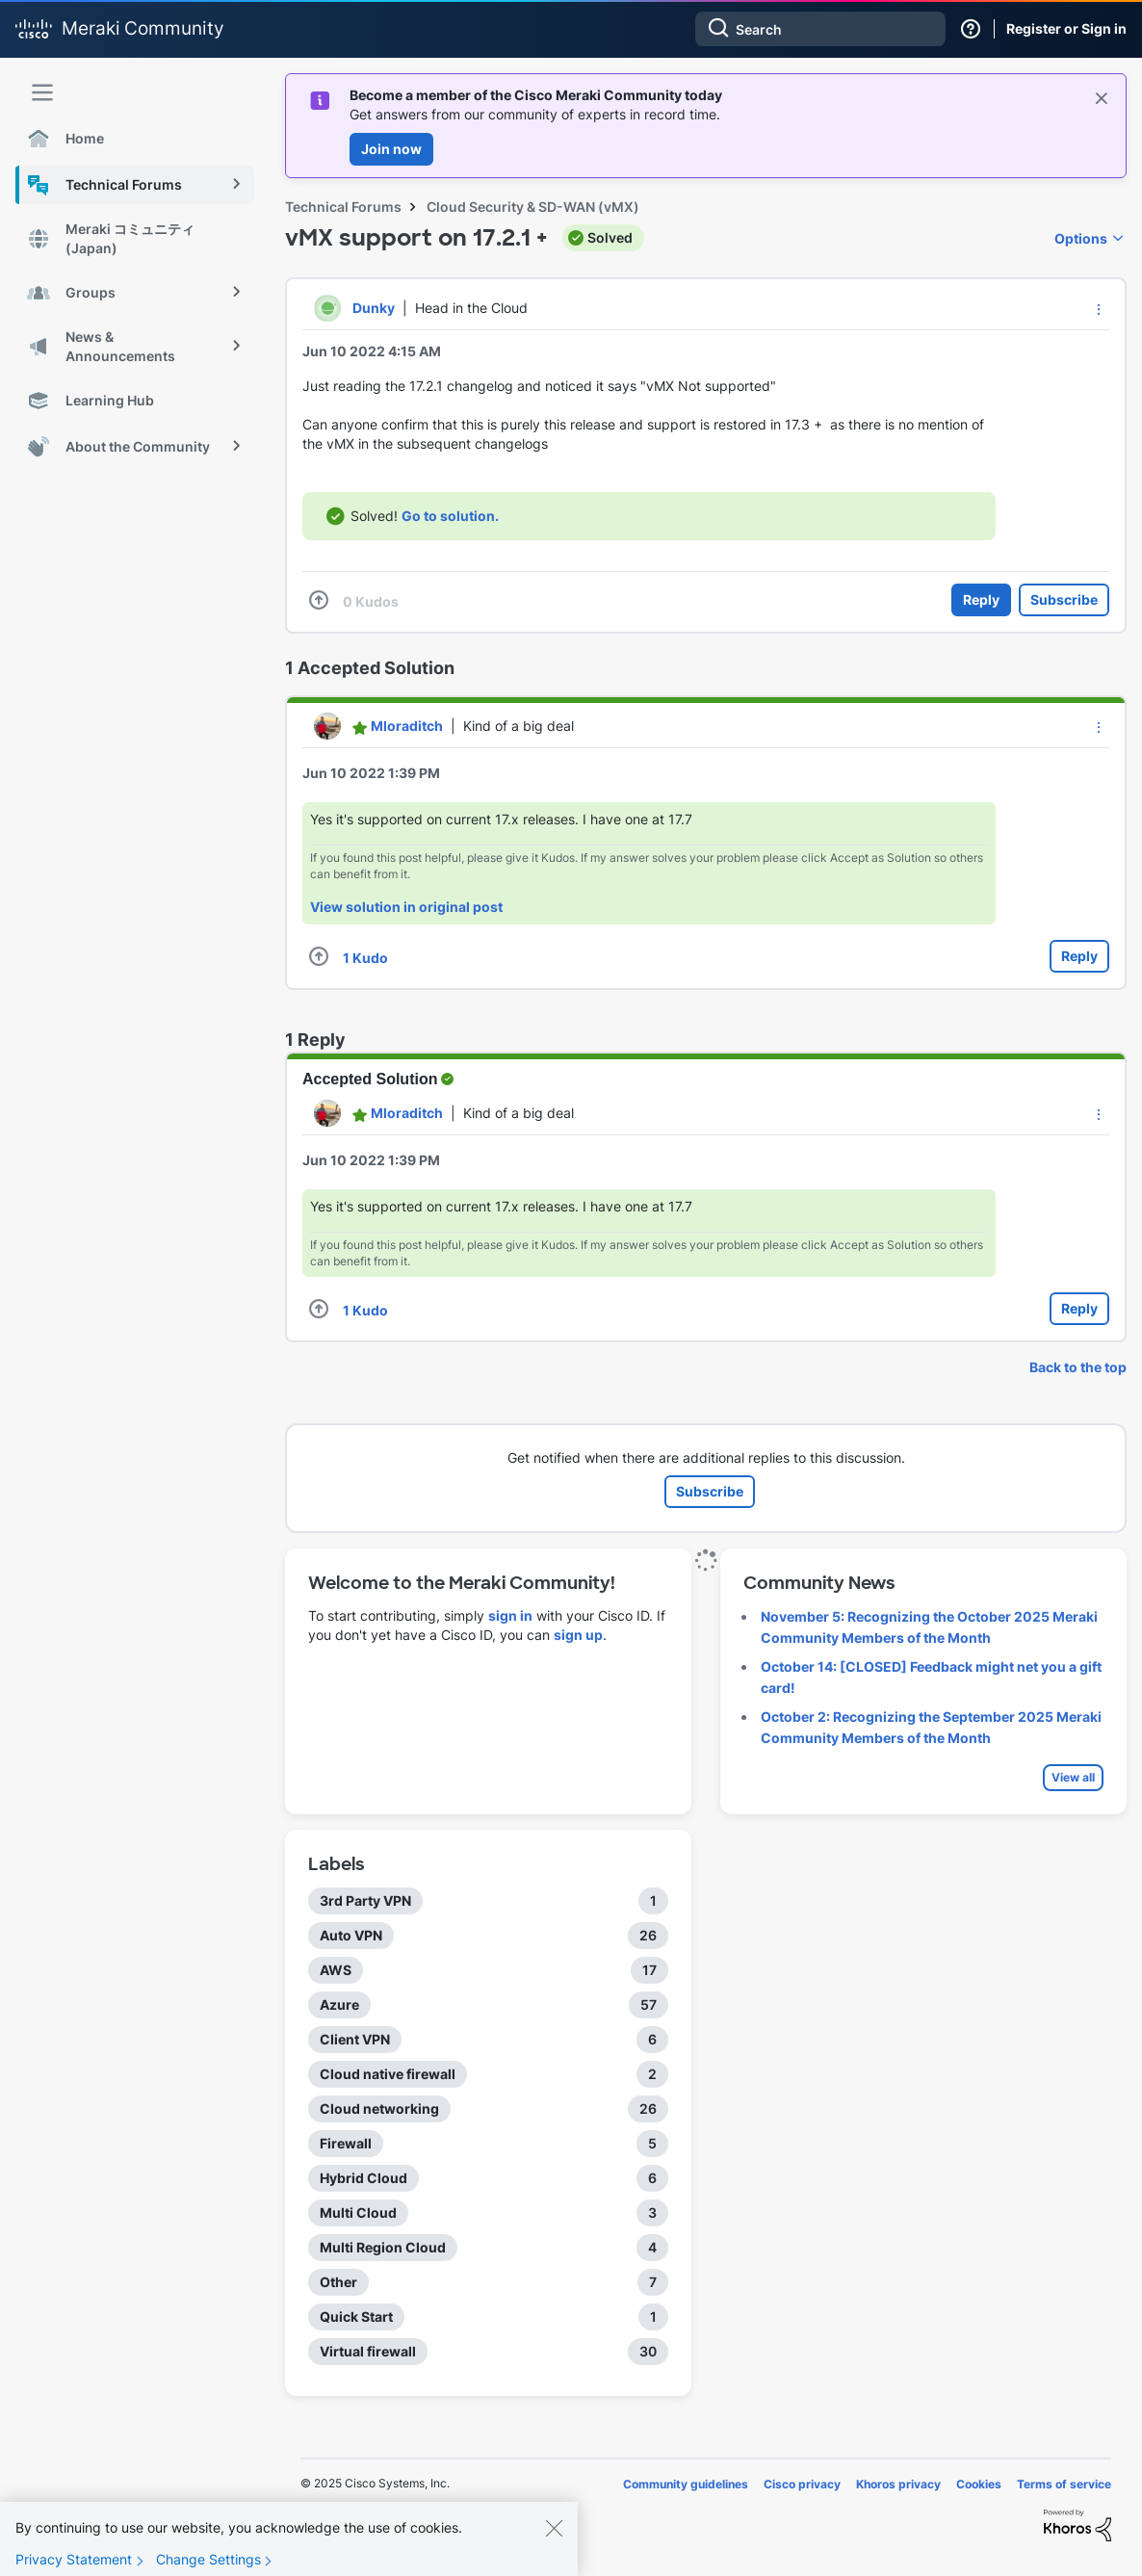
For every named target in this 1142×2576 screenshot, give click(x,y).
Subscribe (1064, 599)
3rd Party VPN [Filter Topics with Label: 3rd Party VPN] (365, 1900)
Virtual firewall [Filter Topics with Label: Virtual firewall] (368, 2351)
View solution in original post (406, 906)
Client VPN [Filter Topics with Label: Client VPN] (355, 2039)
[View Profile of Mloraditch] (407, 725)
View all (1073, 1777)
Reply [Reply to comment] (1079, 956)
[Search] (820, 29)
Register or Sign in (1066, 28)
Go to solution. (450, 515)
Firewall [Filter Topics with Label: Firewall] (346, 2143)
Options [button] (1080, 238)
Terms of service (1064, 2484)
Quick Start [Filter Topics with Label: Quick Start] (356, 2316)
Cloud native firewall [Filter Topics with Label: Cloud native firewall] (387, 2074)
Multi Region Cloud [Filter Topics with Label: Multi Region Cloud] (383, 2247)
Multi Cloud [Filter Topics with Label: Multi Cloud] (358, 2212)
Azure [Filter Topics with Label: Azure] (339, 2004)
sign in (510, 1615)
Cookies (978, 2484)
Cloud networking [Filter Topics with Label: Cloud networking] (379, 2108)
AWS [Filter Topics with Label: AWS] (335, 1970)
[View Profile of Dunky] (373, 307)
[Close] (553, 2539)
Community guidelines (685, 2484)
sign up (578, 1634)
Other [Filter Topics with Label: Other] (338, 2282)
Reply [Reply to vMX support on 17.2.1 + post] (981, 599)
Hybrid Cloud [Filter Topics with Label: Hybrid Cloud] (363, 2178)
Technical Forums (343, 206)
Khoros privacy (898, 2484)
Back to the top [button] (1078, 1367)
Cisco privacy (802, 2484)
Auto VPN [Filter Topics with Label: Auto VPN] (351, 1935)
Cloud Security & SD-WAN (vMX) (533, 206)
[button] (1098, 309)
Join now (391, 149)
